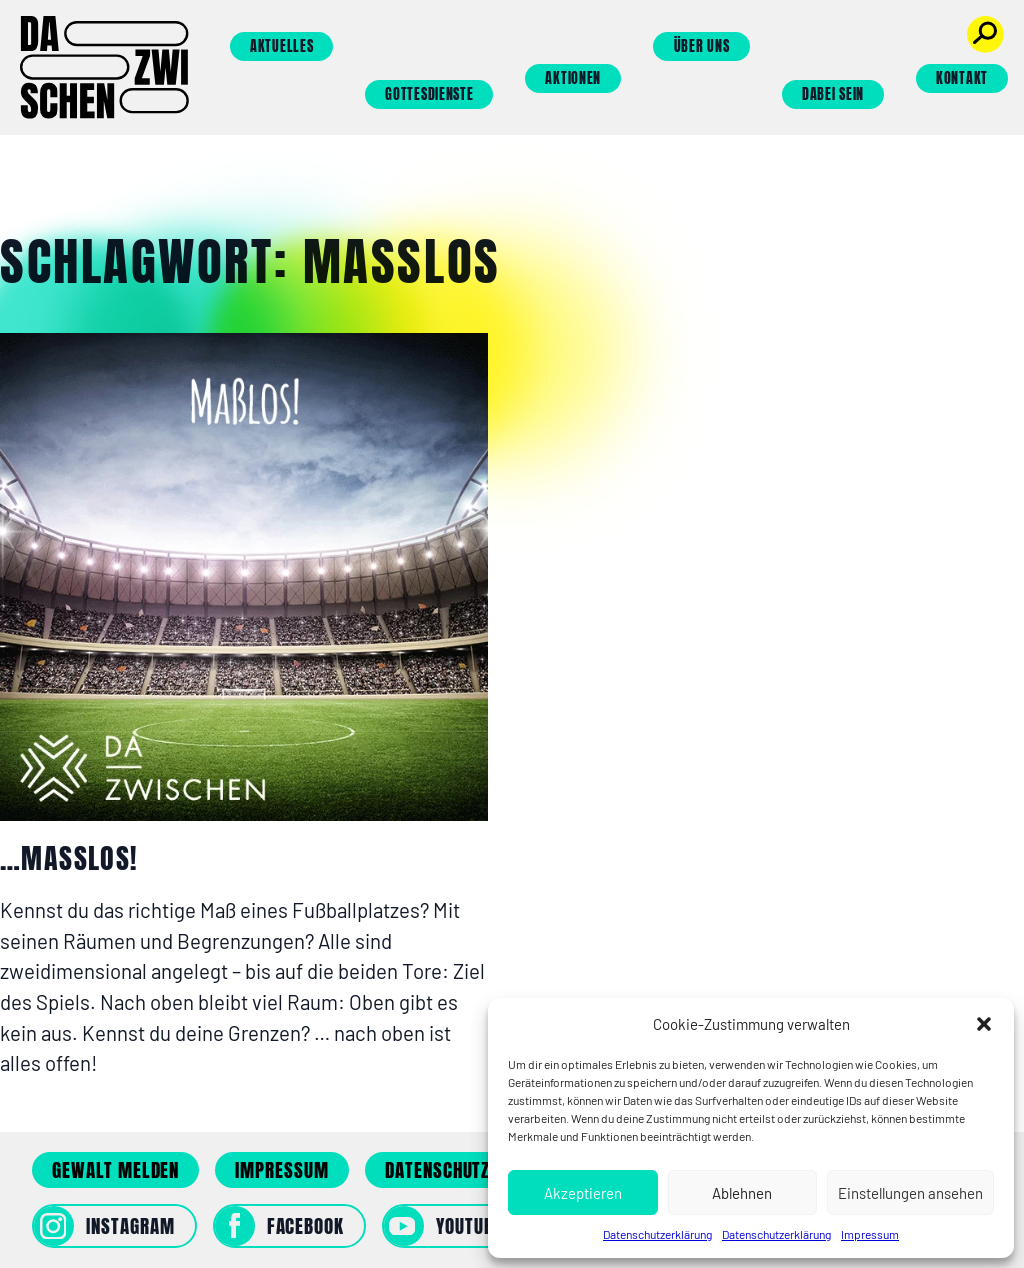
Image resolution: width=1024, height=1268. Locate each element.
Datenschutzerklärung (657, 1234)
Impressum (870, 1234)
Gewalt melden (115, 1170)
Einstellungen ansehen (910, 1193)
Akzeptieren (583, 1193)
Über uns (702, 46)
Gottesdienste (429, 94)
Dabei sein (833, 94)
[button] (984, 1024)
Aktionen (573, 78)
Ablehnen (742, 1193)
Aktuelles (281, 46)
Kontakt (962, 78)
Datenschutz (437, 1170)
